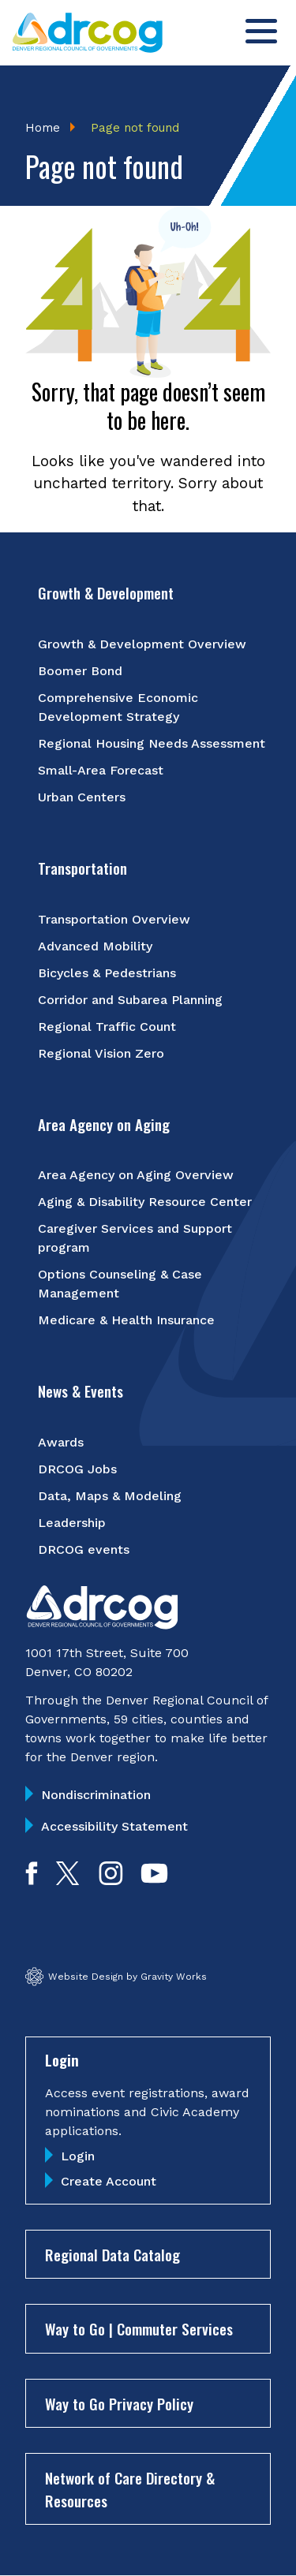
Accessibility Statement (114, 1826)
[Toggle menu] (261, 31)
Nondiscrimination (96, 1794)
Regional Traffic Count (107, 1026)
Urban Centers (82, 797)
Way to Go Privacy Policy (119, 2403)
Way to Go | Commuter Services (139, 2328)
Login (78, 2156)
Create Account (108, 2181)
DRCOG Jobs (77, 1469)
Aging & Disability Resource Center (145, 1201)
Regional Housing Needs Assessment (151, 743)
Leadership (72, 1522)
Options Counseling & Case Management (120, 1284)
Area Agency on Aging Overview (136, 1174)
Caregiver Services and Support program (135, 1238)
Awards (61, 1442)
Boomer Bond (80, 670)
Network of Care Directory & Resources (130, 2488)
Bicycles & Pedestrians (107, 972)
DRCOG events (83, 1549)
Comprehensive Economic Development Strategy (118, 707)
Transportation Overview (114, 919)
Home (42, 128)
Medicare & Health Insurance (126, 1319)
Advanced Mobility (95, 946)
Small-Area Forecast (100, 770)
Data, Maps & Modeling (110, 1495)
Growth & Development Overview (142, 644)
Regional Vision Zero (101, 1053)
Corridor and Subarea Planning (130, 999)
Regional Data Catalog (112, 2254)
